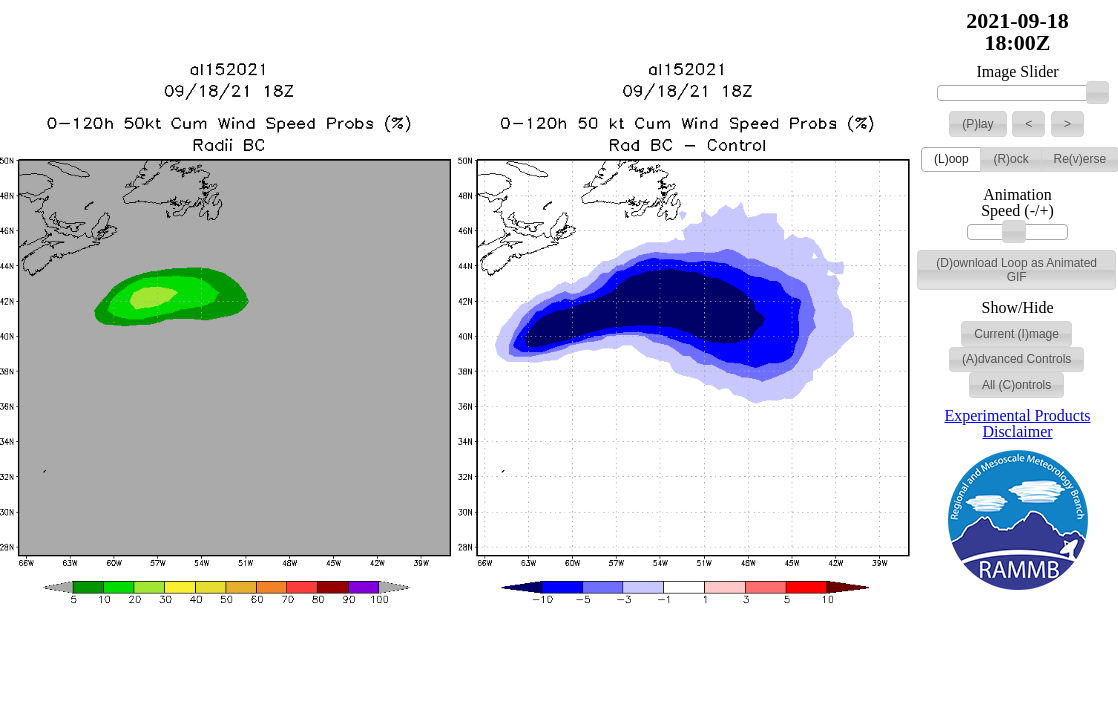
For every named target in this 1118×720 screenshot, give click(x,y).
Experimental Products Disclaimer (1017, 423)
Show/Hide (1018, 308)
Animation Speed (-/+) (1017, 203)
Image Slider (1017, 72)
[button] (977, 124)
